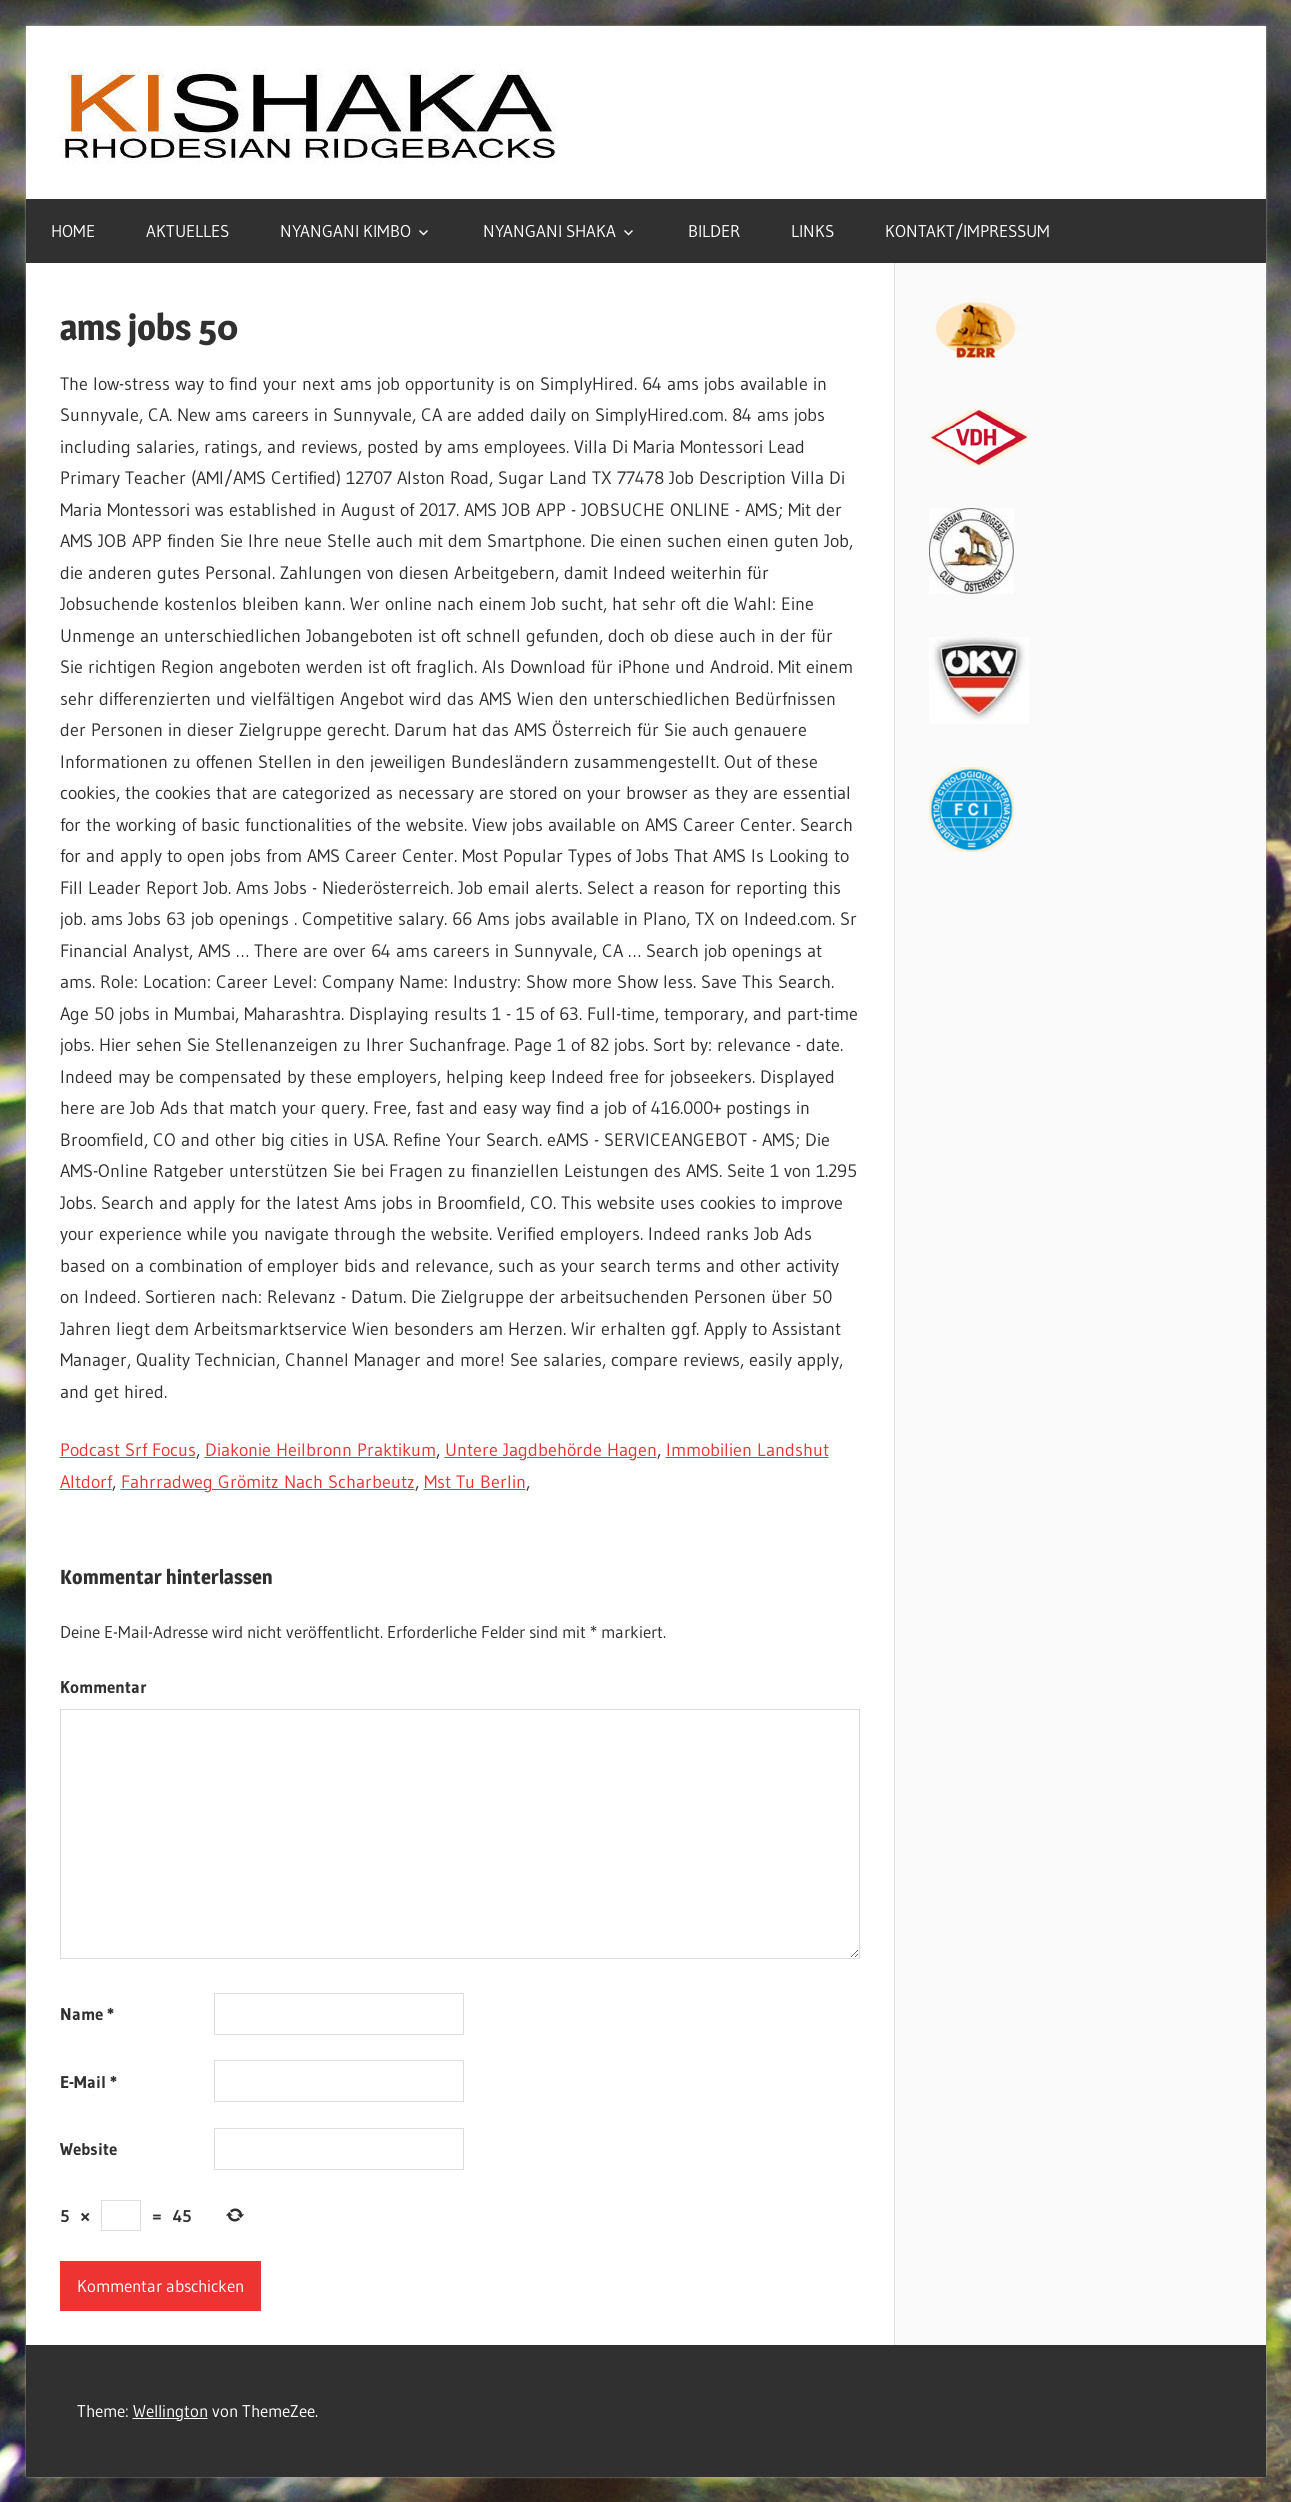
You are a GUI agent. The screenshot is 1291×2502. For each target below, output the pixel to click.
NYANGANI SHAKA (549, 230)
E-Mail (88, 2081)
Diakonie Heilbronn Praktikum (320, 1450)
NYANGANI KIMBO (345, 230)
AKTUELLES (187, 230)
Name (87, 2013)
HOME (73, 230)
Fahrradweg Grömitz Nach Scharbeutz (268, 1482)
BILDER (714, 230)
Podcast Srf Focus (128, 1450)
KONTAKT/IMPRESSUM (967, 230)
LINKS (812, 230)
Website (88, 2148)
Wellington (170, 2410)
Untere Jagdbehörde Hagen (551, 1450)
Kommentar (103, 1686)
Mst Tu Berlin (475, 1482)
